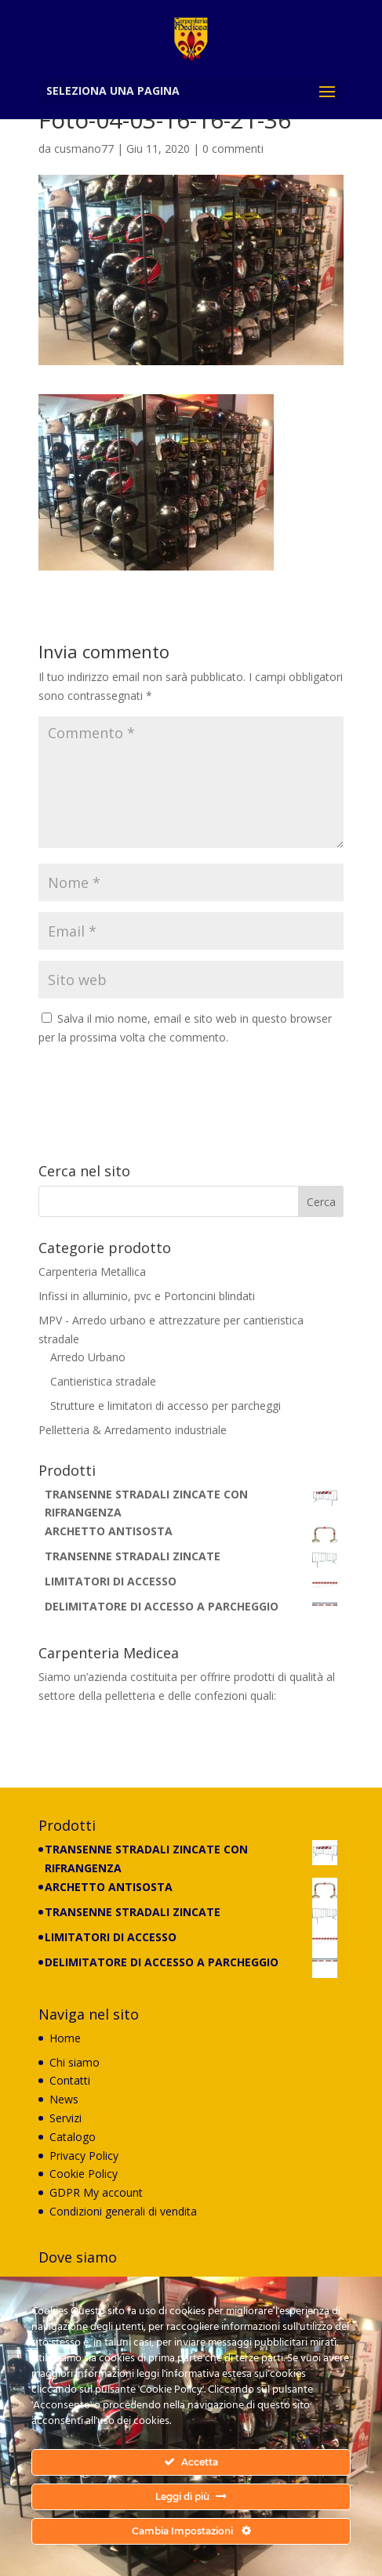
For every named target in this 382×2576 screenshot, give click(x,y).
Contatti (69, 2080)
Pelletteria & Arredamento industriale (132, 1429)
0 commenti (233, 148)
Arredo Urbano (88, 1357)
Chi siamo (74, 2062)
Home (65, 2038)
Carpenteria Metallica (92, 1271)
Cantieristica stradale (103, 1381)
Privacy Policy (83, 2155)
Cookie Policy (83, 2173)
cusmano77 (84, 148)
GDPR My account (96, 2192)
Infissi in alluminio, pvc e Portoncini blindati (146, 1295)
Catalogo (72, 2136)
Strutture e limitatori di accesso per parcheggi (165, 1405)
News (63, 2099)
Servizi (65, 2117)
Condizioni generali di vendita (123, 2211)
